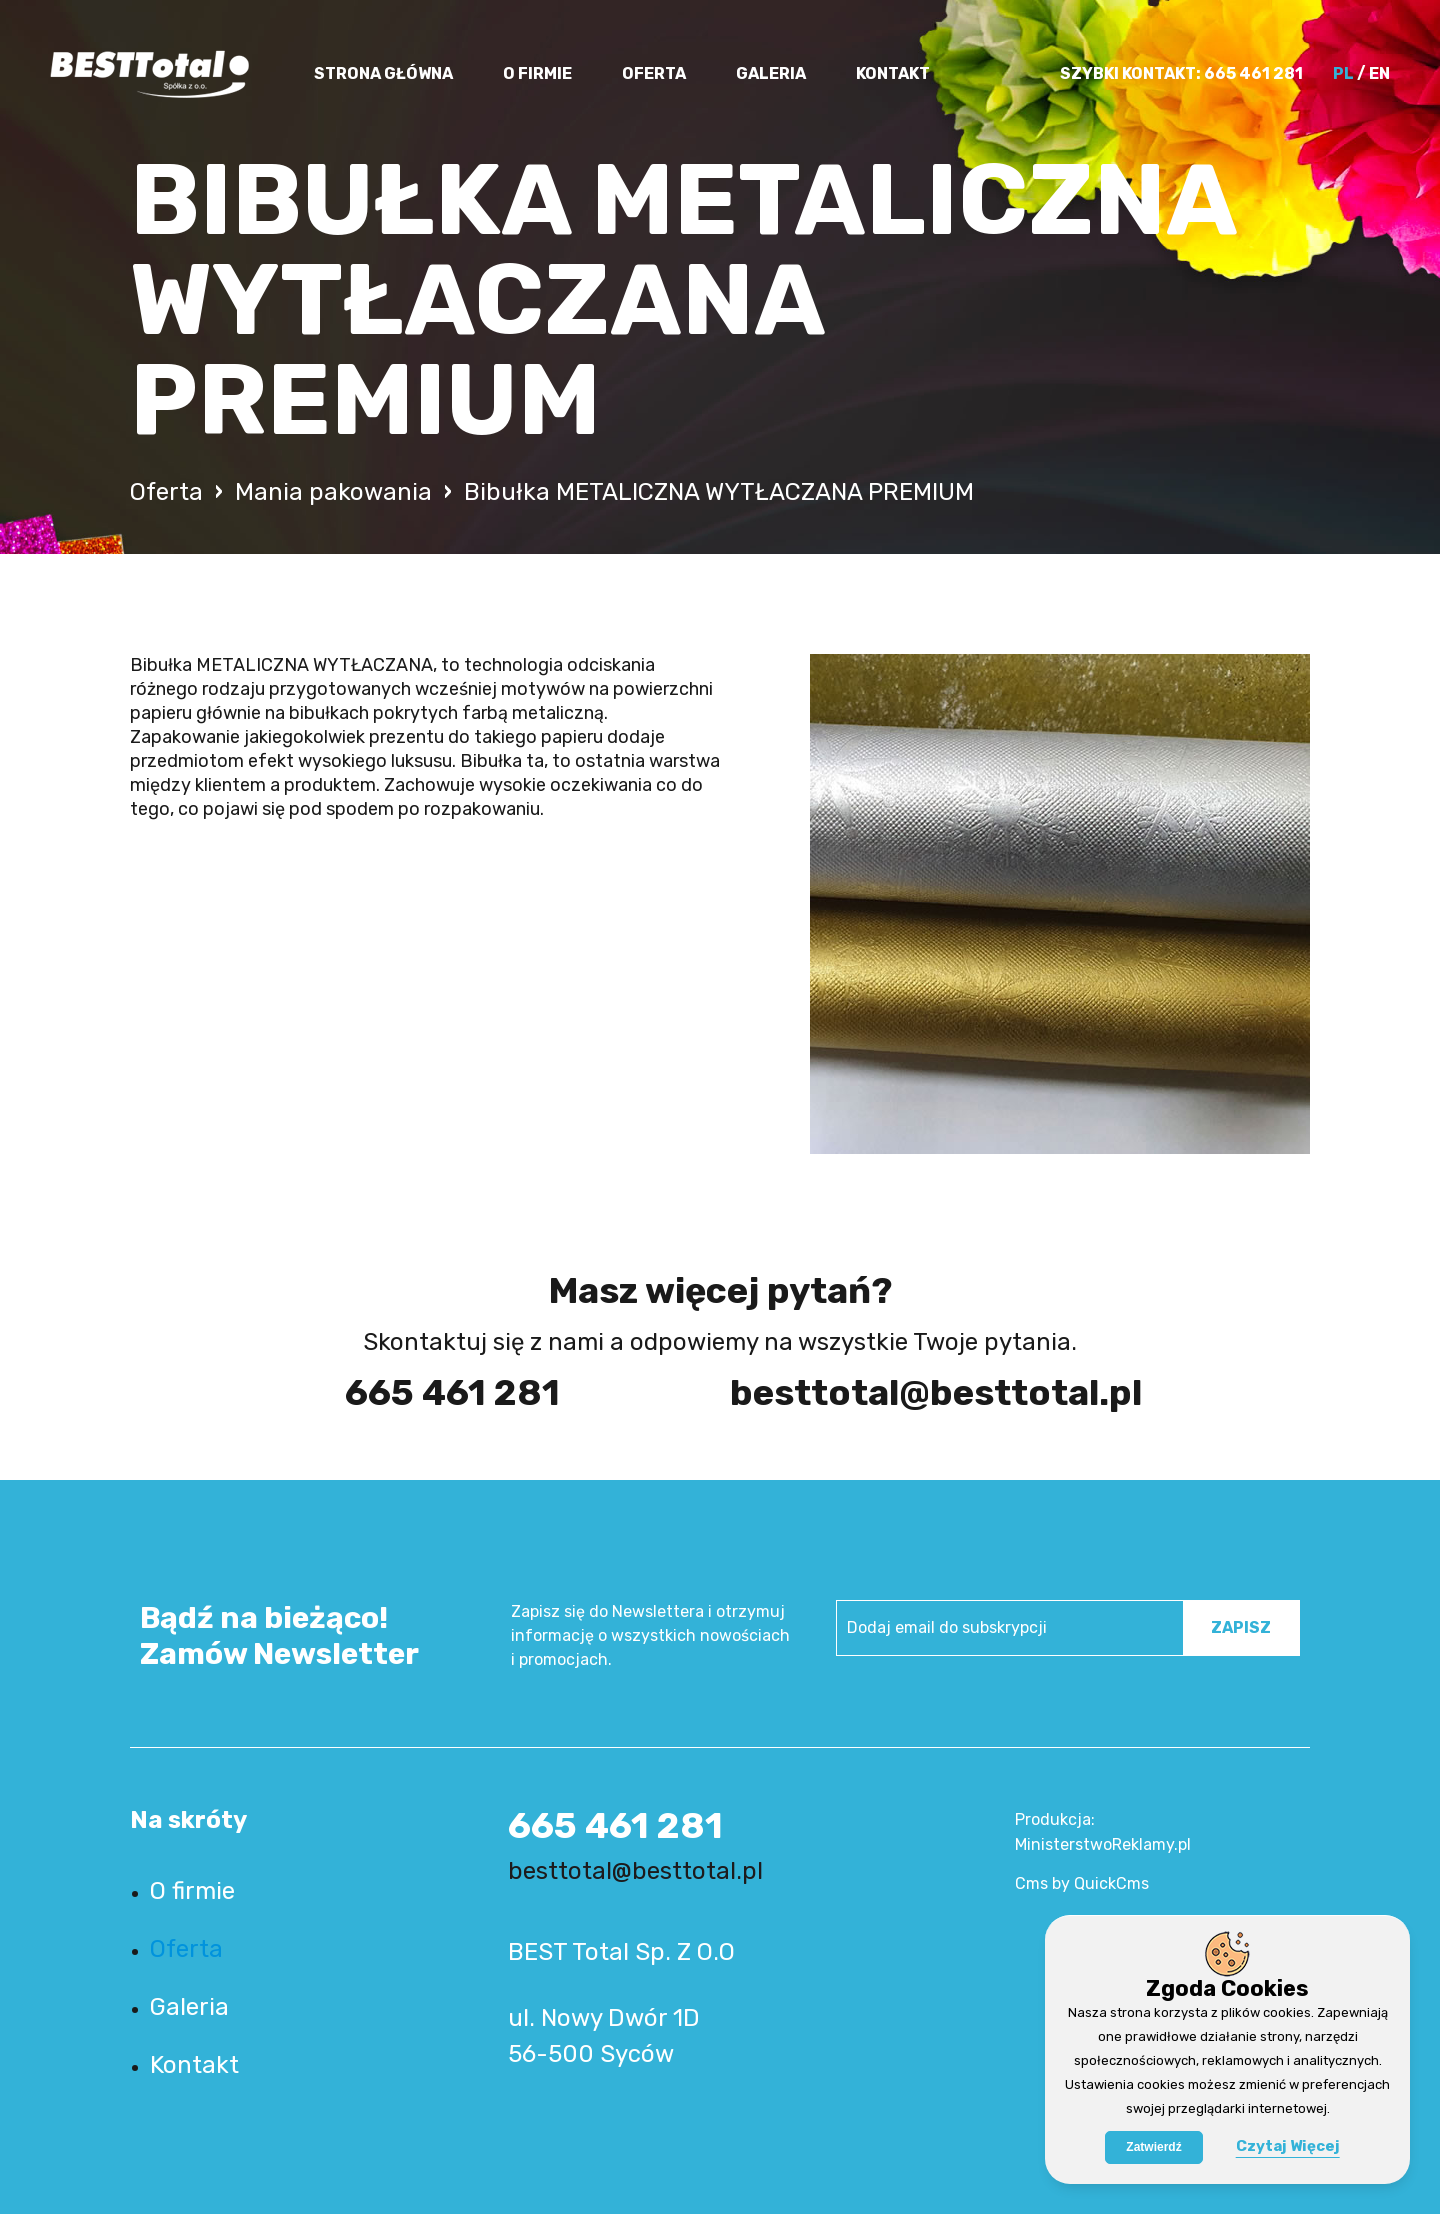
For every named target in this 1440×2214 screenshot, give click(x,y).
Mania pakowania (333, 492)
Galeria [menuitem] (771, 73)
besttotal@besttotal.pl (912, 1392)
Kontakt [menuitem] (893, 73)
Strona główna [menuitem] (383, 73)
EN (1379, 73)
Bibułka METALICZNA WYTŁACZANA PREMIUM (719, 492)
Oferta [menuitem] (654, 73)
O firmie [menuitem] (537, 73)
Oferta (166, 492)
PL (1343, 73)
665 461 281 (1253, 73)
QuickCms (1111, 1883)
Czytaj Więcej (1288, 2146)
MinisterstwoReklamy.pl (1103, 1844)
